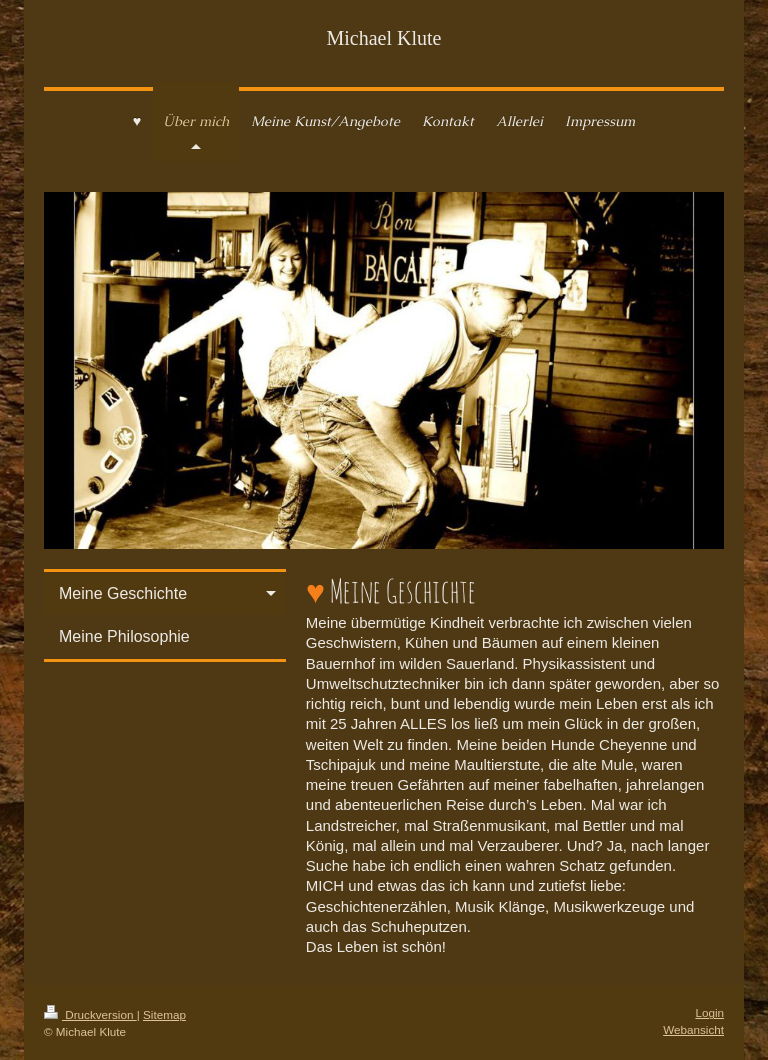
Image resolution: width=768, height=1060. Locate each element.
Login (709, 1012)
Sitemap (164, 1014)
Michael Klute (384, 38)
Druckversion (90, 1014)
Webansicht (693, 1029)
